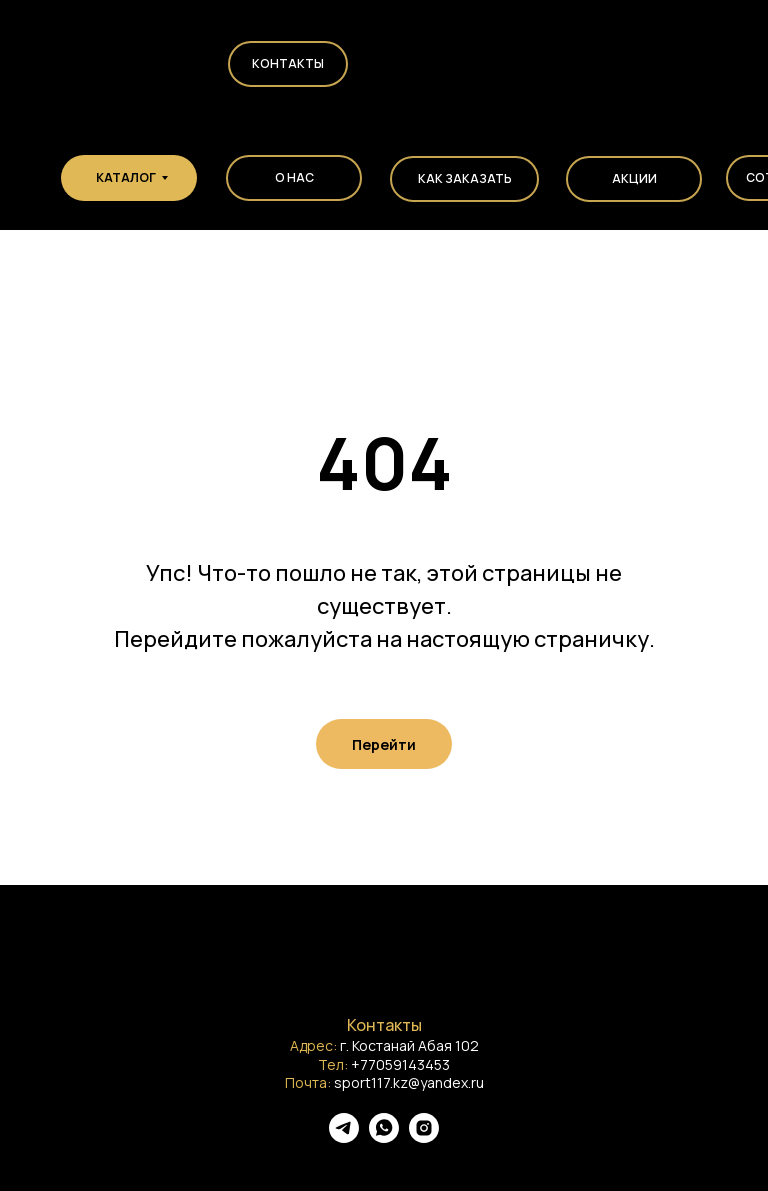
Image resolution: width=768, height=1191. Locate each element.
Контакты (288, 63)
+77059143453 (400, 1064)
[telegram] (344, 1137)
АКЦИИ (634, 178)
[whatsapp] (384, 1137)
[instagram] (424, 1137)
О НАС (294, 177)
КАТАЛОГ (126, 177)
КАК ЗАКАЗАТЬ (465, 178)
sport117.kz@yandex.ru (409, 1082)
